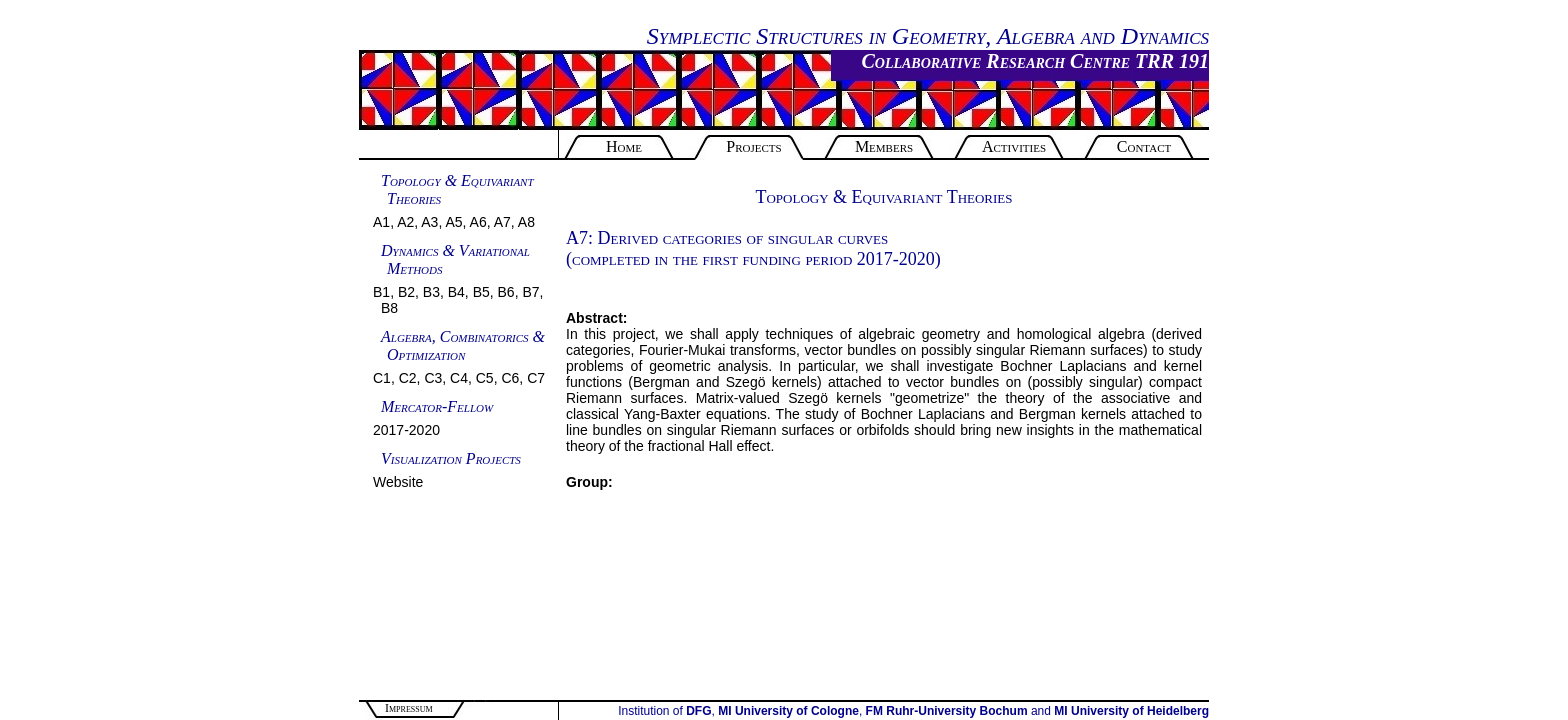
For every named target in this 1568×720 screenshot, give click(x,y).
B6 (506, 292)
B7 (530, 292)
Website (398, 482)
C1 (382, 378)
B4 (456, 292)
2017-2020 (406, 430)
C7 (536, 378)
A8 (526, 222)
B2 (406, 292)
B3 (431, 292)
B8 (389, 308)
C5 (485, 378)
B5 (481, 292)
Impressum (409, 708)
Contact (1144, 146)
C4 (459, 378)
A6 (478, 222)
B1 (381, 292)
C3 (433, 378)
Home (624, 146)
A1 (381, 222)
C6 (510, 378)
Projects (753, 146)
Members (884, 146)
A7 (502, 222)
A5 (453, 222)
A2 (405, 222)
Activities (1014, 146)
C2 (408, 378)
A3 (429, 222)
